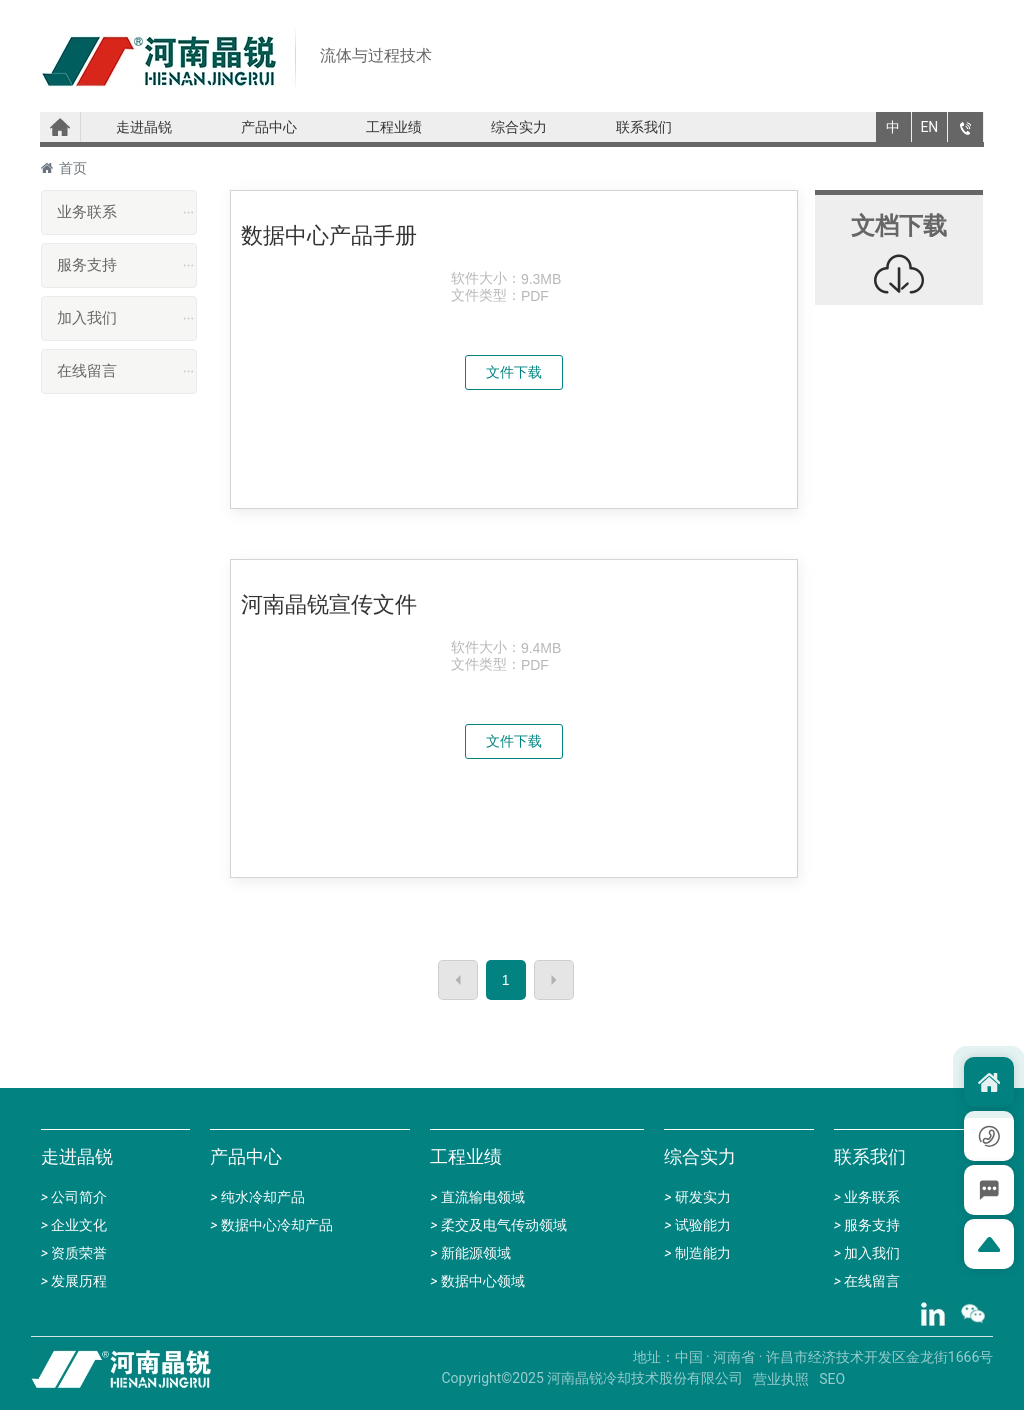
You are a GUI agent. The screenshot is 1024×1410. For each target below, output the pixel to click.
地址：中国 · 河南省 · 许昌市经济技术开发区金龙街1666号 (813, 1357)
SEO (832, 1379)
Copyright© (477, 1378)
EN (929, 127)
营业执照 (781, 1379)
